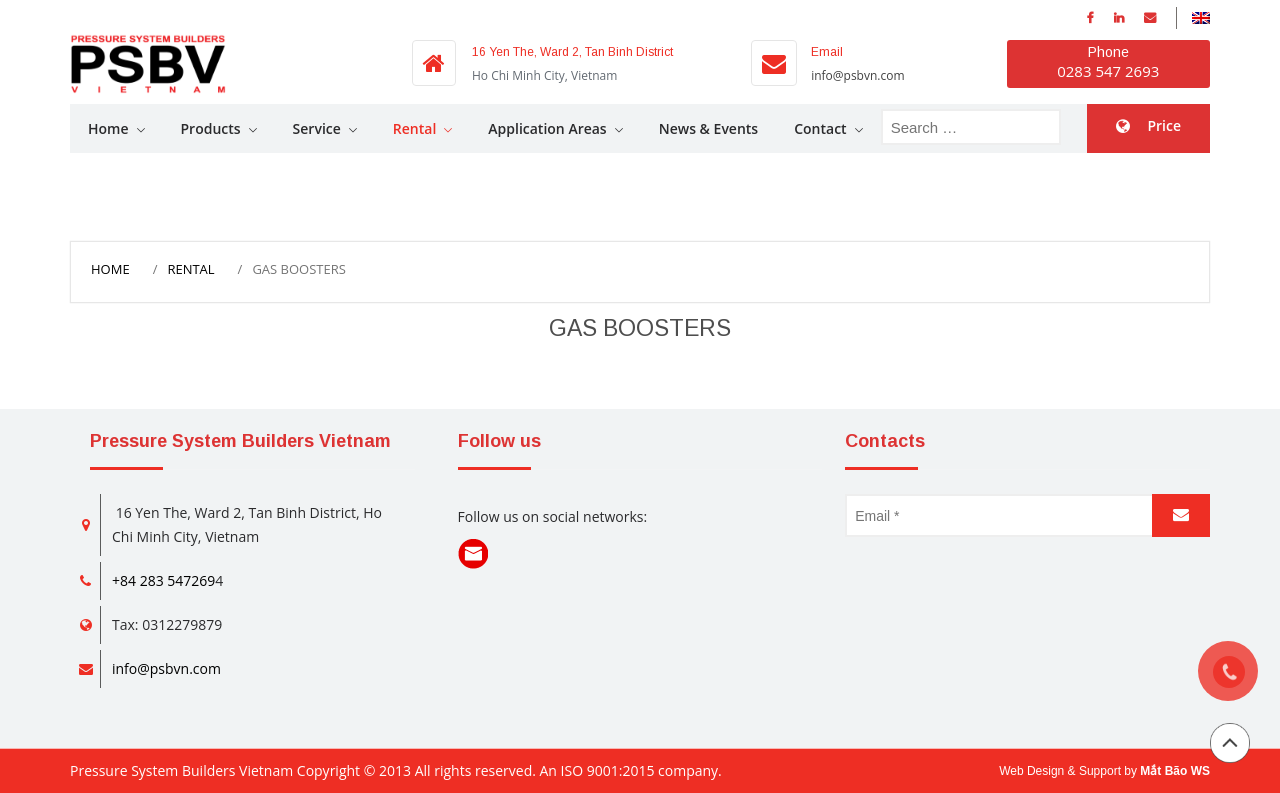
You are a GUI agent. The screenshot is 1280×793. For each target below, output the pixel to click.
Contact (820, 128)
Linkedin (1119, 18)
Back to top (1230, 743)
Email (1150, 18)
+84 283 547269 (163, 580)
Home (108, 128)
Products (211, 128)
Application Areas (547, 128)
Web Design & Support (1060, 771)
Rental (414, 128)
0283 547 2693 (1108, 71)
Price (1164, 125)
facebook (1090, 18)
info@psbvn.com (857, 75)
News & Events (709, 128)
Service (317, 128)
